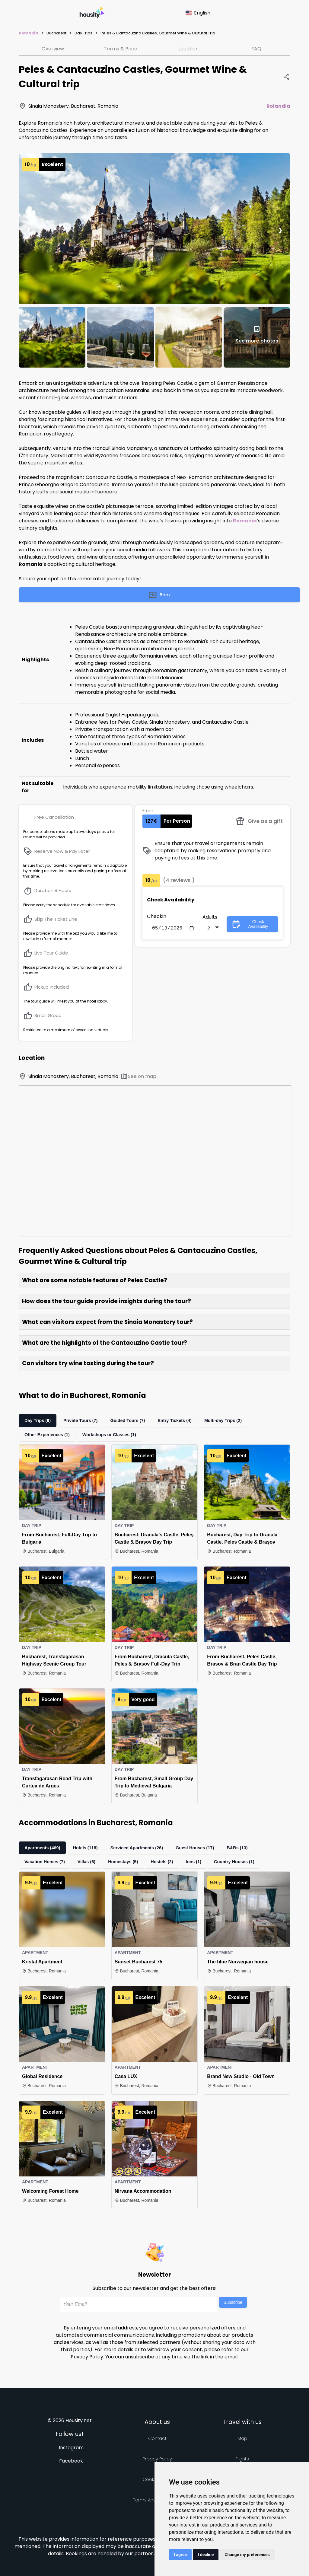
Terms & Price (120, 48)
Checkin (156, 916)
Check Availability (249, 924)
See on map (138, 1076)
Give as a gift (259, 821)
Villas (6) (88, 1862)
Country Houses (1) (241, 1862)
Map (242, 2438)
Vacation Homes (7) (45, 1862)
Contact (157, 2438)
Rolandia (278, 106)
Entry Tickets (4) (180, 1420)
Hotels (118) (90, 1848)
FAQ (256, 48)
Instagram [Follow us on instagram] (71, 2447)
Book (159, 594)
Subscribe (233, 2302)
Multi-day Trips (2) (229, 1420)
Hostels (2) (166, 1862)
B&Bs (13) (247, 1848)
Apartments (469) (44, 1848)
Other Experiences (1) (48, 1434)
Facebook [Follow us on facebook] (71, 2461)
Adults (209, 917)
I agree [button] (180, 2554)
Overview (53, 48)
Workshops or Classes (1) (112, 1434)
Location (188, 48)
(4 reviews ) (179, 880)
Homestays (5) (126, 1862)
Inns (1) (199, 1862)
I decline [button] (206, 2554)
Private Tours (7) (83, 1420)
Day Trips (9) (38, 1420)
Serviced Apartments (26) (143, 1848)
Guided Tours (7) (132, 1420)
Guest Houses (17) (203, 1848)
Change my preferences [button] (247, 2554)
